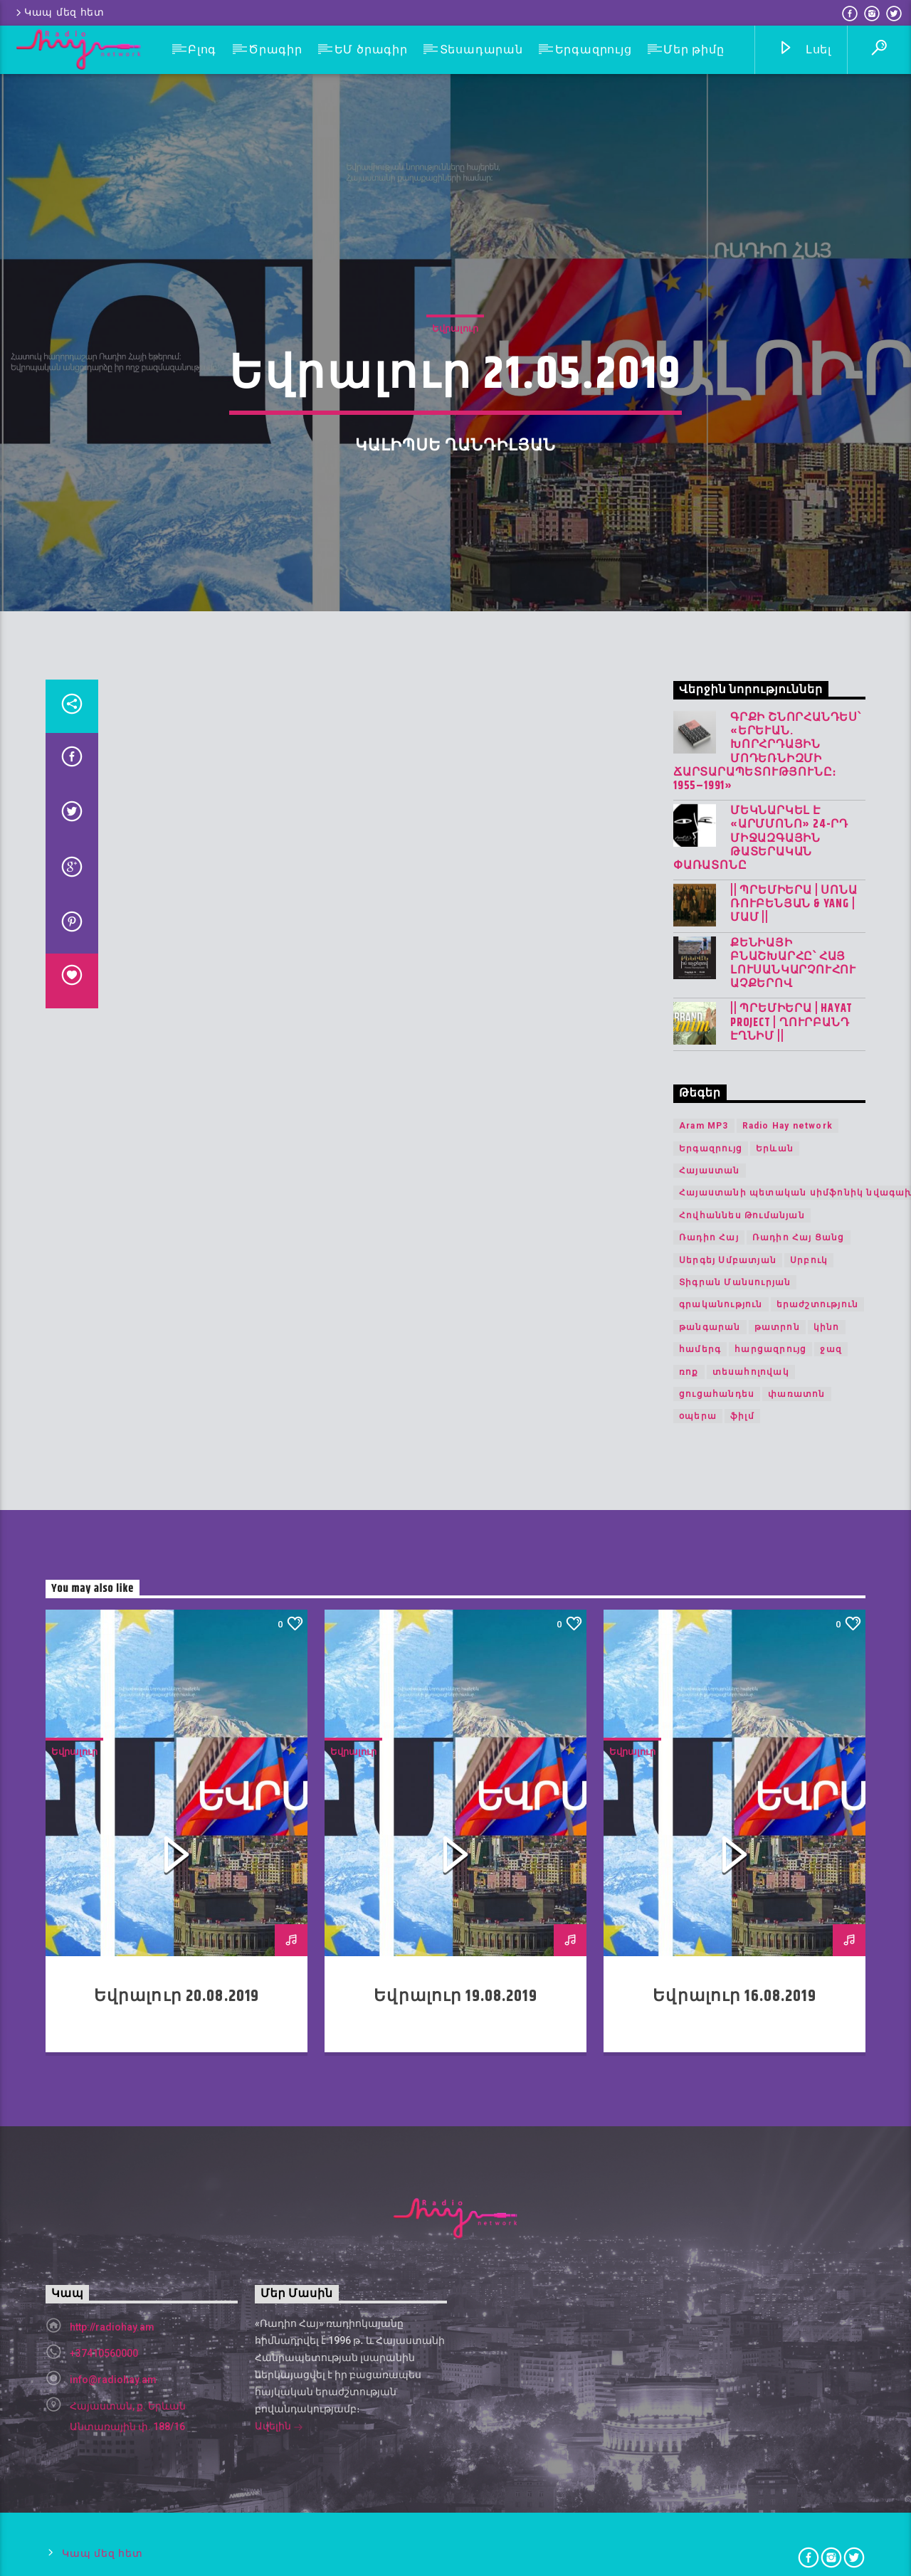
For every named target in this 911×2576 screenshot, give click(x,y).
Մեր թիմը (693, 49)
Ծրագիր (275, 49)
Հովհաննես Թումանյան (742, 2261)
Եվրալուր (455, 808)
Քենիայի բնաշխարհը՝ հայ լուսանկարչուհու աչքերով (793, 2009)
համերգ (700, 2395)
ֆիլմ (742, 2461)
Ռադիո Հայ (709, 2283)
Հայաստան (709, 2216)
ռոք (689, 2417)
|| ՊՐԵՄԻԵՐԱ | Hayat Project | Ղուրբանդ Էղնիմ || (791, 2068)
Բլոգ (202, 49)
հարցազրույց (770, 2395)
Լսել (804, 50)
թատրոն (777, 2372)
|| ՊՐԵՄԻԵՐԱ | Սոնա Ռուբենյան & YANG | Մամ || (793, 1949)
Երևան (775, 2194)
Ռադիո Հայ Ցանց (798, 2283)
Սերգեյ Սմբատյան (727, 2306)
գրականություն (721, 2350)
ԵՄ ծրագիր (371, 49)
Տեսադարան (481, 49)
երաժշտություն (817, 2350)
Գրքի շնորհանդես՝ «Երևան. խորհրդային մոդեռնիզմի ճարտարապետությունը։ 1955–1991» (767, 1797)
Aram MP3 (704, 2171)
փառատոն (796, 2439)
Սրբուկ (809, 2306)
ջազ (831, 2395)
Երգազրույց (593, 49)
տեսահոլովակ (750, 2417)
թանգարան (710, 2372)
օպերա (698, 2461)
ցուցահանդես (716, 2439)
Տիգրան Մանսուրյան (735, 2328)
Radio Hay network (787, 2171)
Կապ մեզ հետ (59, 12)
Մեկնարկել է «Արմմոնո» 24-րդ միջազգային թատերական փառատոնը (760, 1883)
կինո (826, 2372)
